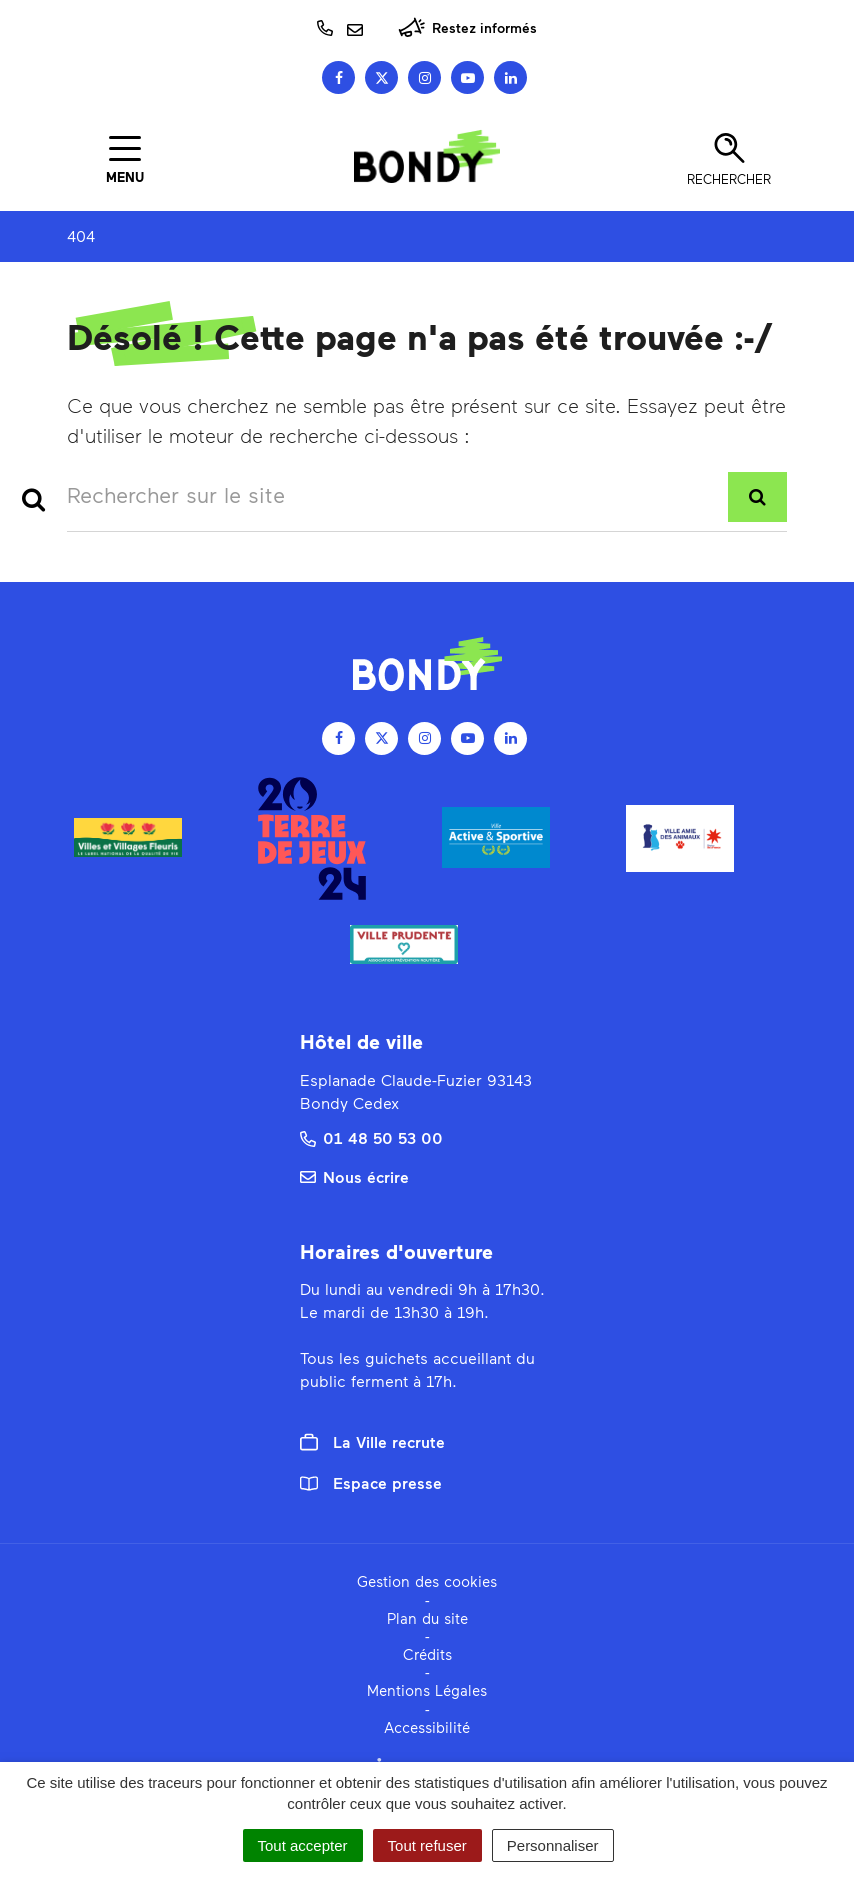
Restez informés (467, 27)
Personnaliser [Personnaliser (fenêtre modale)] (553, 1845)
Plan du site (427, 1618)
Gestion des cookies (427, 1581)
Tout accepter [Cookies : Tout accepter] (303, 1845)
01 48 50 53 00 (371, 1137)
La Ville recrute (372, 1442)
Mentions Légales (427, 1690)
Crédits (427, 1654)
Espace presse (371, 1482)
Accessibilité (427, 1727)
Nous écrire (354, 1176)
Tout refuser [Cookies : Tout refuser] (427, 1845)
